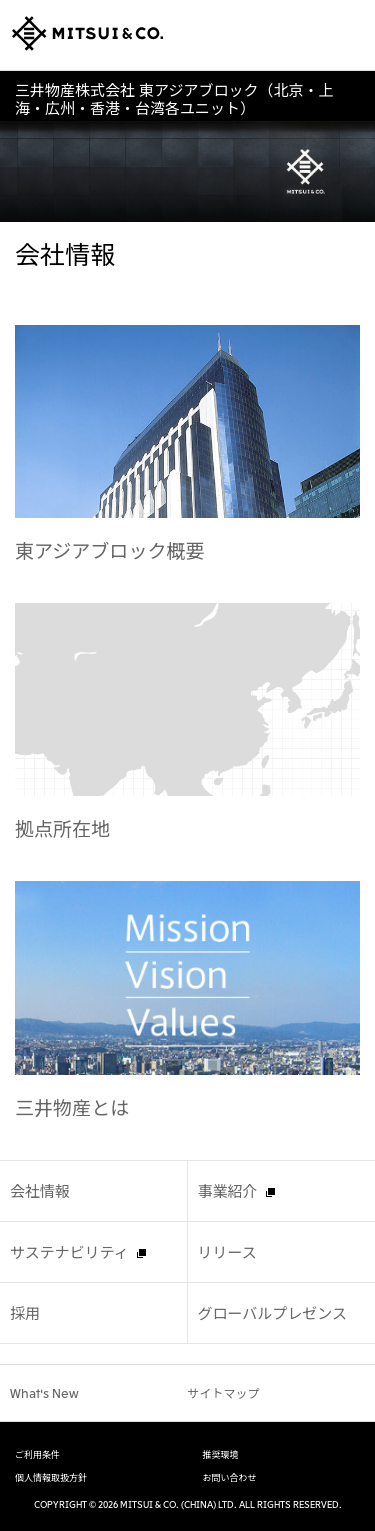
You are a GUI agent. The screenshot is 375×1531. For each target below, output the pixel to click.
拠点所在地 (62, 827)
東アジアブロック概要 (110, 549)
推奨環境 (221, 1455)
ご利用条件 (37, 1455)
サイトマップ (224, 1392)
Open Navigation (348, 35)
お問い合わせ (230, 1478)
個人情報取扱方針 (51, 1478)
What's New (44, 1392)
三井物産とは (72, 1106)
